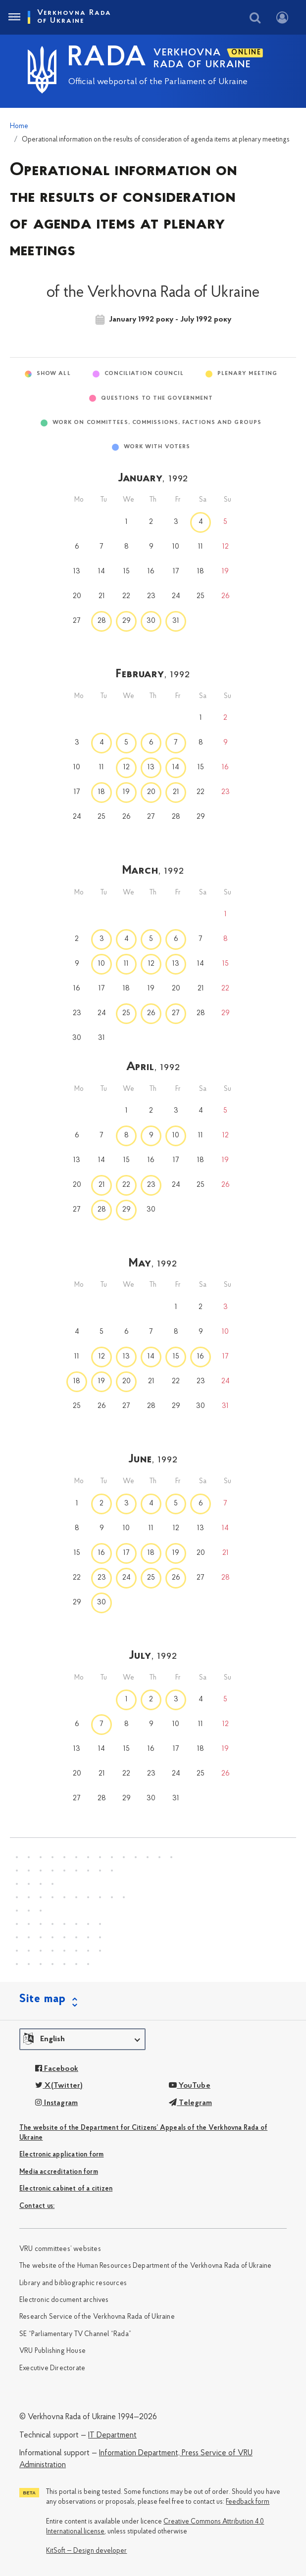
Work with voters (157, 447)
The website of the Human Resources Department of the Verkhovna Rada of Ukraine (145, 2266)
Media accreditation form (58, 2172)
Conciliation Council (144, 373)
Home (19, 126)
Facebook (56, 2069)
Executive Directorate (52, 2368)
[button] (82, 2039)
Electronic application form (61, 2154)
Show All (54, 373)
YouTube (189, 2086)
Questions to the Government (157, 398)
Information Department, (139, 2453)
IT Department (112, 2435)
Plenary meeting (247, 373)
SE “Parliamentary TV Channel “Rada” (75, 2334)
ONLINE (246, 52)
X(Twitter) (59, 2086)
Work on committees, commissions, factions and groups (156, 422)
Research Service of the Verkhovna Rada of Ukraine (97, 2317)
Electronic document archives (64, 2300)
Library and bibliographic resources (73, 2283)
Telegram (190, 2103)
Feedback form (247, 2502)
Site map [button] (42, 1999)
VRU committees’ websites (60, 2249)
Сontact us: (36, 2206)
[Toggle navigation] (14, 17)
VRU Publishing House (52, 2351)
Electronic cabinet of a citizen (65, 2189)
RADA (107, 58)
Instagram (56, 2103)
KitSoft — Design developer (86, 2551)
